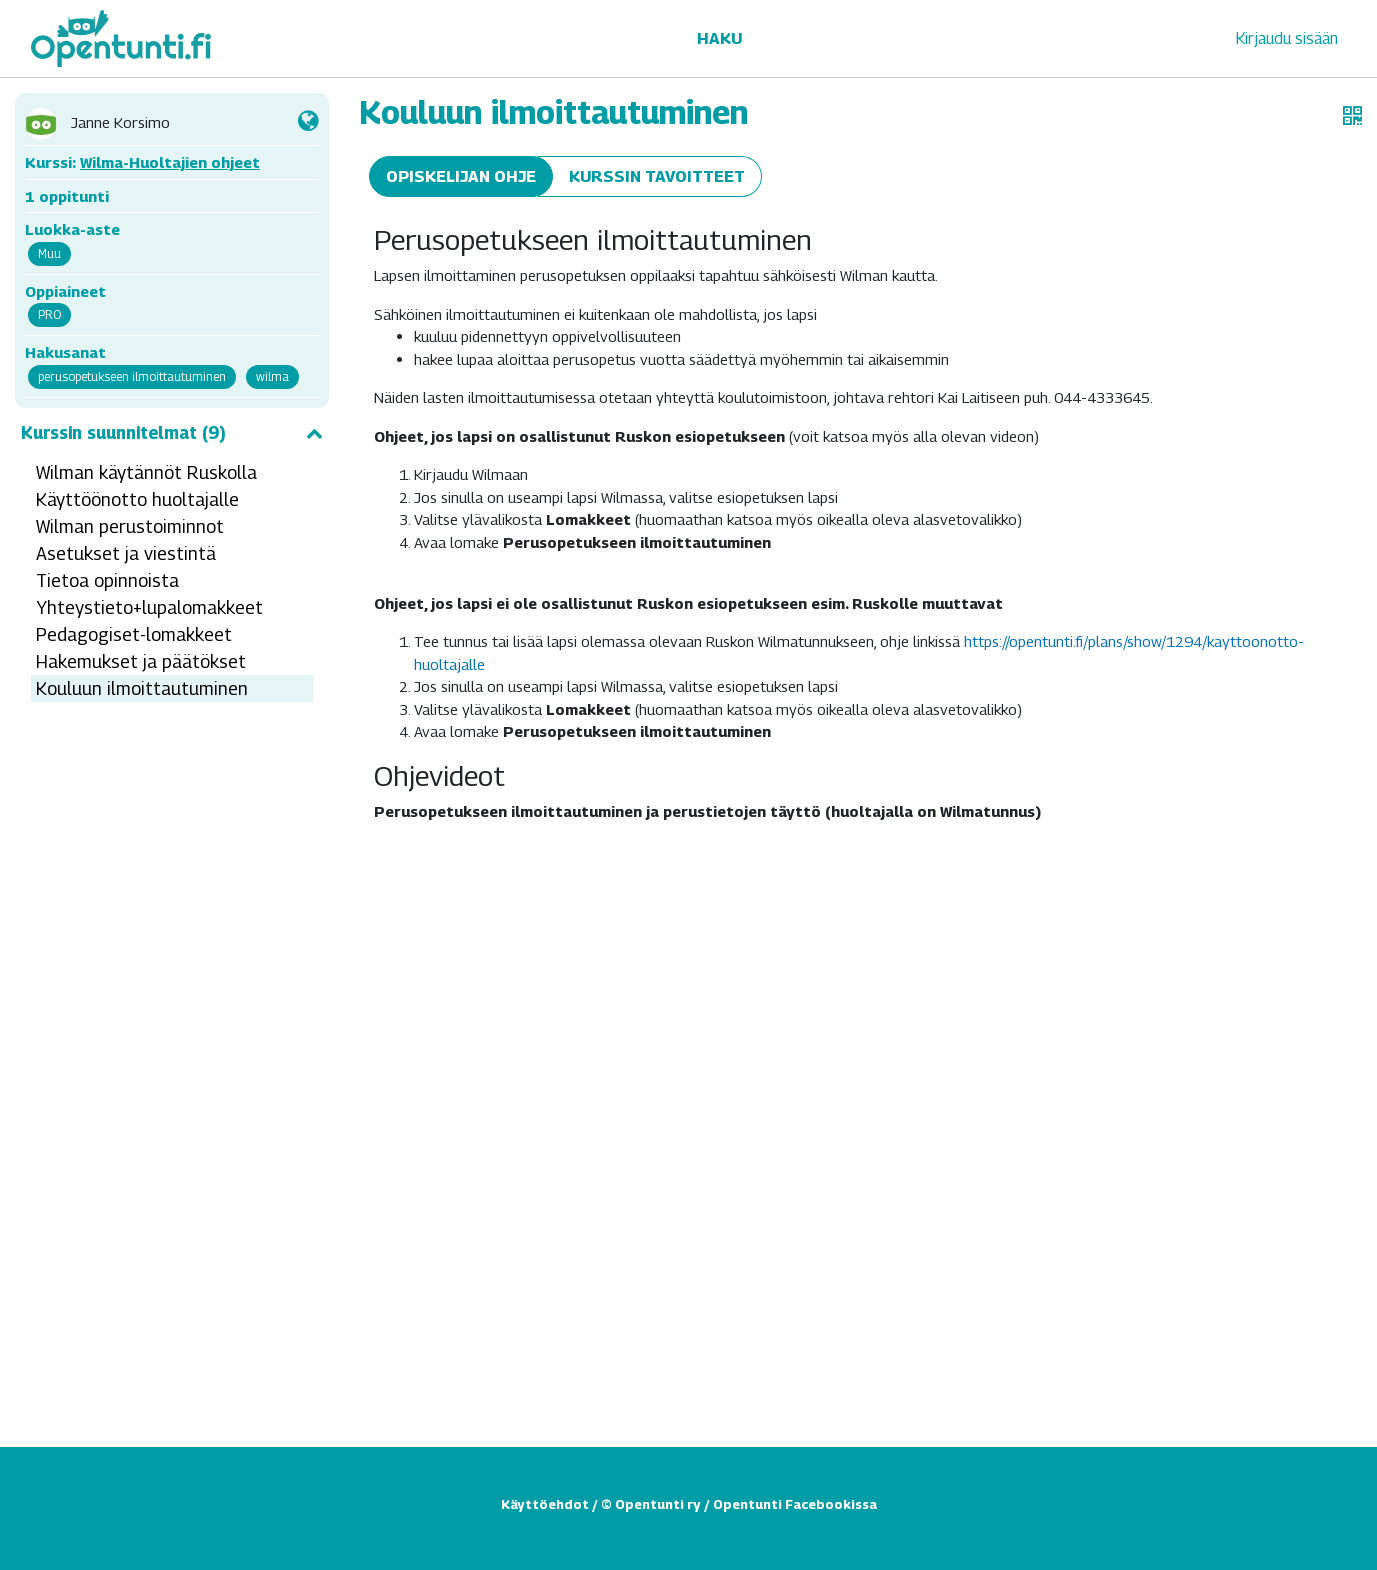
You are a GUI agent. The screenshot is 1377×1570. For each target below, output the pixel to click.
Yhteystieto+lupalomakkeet (149, 607)
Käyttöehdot (545, 1504)
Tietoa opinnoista (107, 580)
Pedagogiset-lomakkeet (134, 634)
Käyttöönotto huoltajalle (137, 499)
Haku (719, 38)
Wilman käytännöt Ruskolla (146, 472)
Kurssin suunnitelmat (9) (172, 433)
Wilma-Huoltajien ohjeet (170, 162)
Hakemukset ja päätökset (141, 661)
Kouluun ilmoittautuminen (142, 688)
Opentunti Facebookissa (795, 1504)
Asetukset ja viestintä (126, 553)
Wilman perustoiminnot (130, 526)
